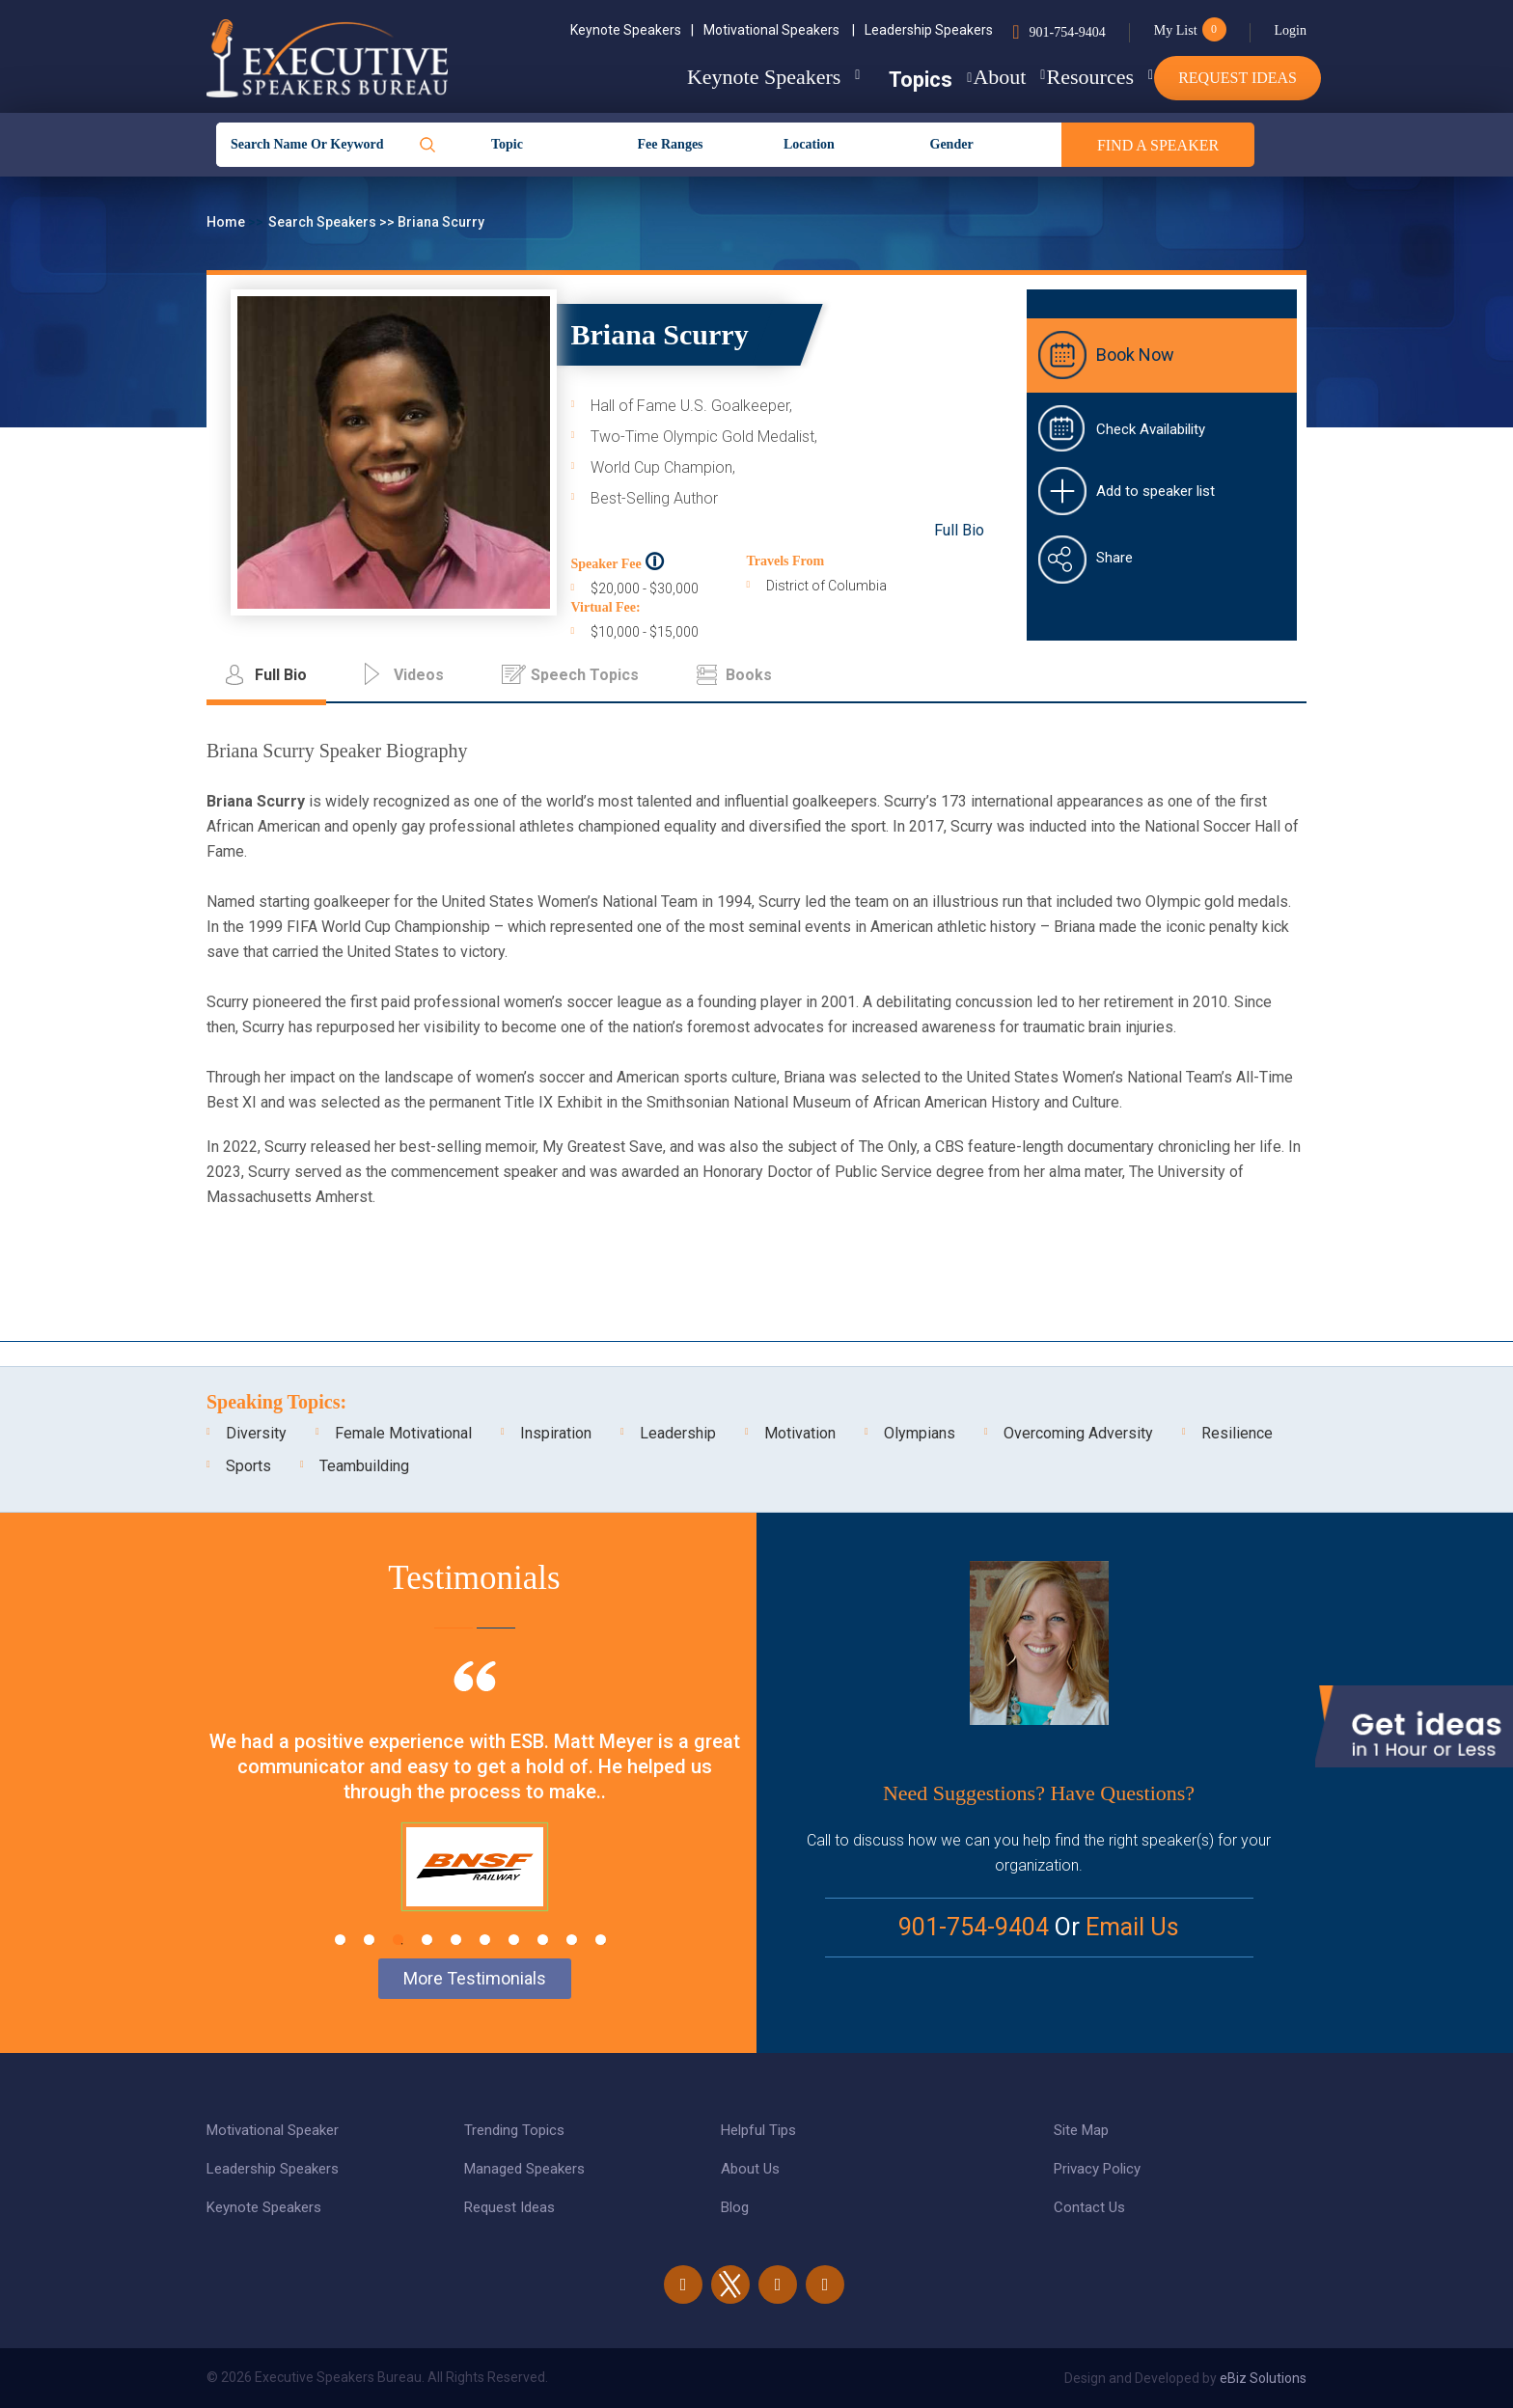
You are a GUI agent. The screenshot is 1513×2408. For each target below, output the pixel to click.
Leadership (678, 1433)
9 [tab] (571, 1939)
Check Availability (1150, 429)
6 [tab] (485, 1939)
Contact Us (1089, 2207)
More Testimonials (474, 1978)
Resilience (1237, 1433)
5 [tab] (456, 1939)
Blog (735, 2207)
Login (1291, 30)
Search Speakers (323, 222)
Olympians (919, 1433)
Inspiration (555, 1433)
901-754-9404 (1067, 32)
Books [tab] (749, 675)
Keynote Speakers (632, 30)
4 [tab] (427, 1939)
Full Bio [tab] (281, 675)
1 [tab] (340, 1939)
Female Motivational (403, 1433)
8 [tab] (542, 1939)
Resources (1062, 77)
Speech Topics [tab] (585, 675)
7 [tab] (514, 1939)
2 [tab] (369, 1939)
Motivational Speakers (779, 30)
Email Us (1132, 1927)
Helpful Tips (758, 2130)
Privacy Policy (1097, 2168)
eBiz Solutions (1263, 2378)
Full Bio (959, 530)
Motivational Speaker (272, 2130)
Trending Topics (514, 2130)
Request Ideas (1237, 77)
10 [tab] (600, 1939)
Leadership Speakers (929, 30)
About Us (750, 2168)
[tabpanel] (474, 1810)
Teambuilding (364, 1466)
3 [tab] (398, 1939)
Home (227, 222)
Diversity (256, 1433)
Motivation (800, 1433)
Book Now (1135, 354)
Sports (248, 1466)
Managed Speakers (524, 2168)
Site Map (1081, 2130)
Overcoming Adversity (1078, 1433)
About (944, 77)
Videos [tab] (419, 675)
